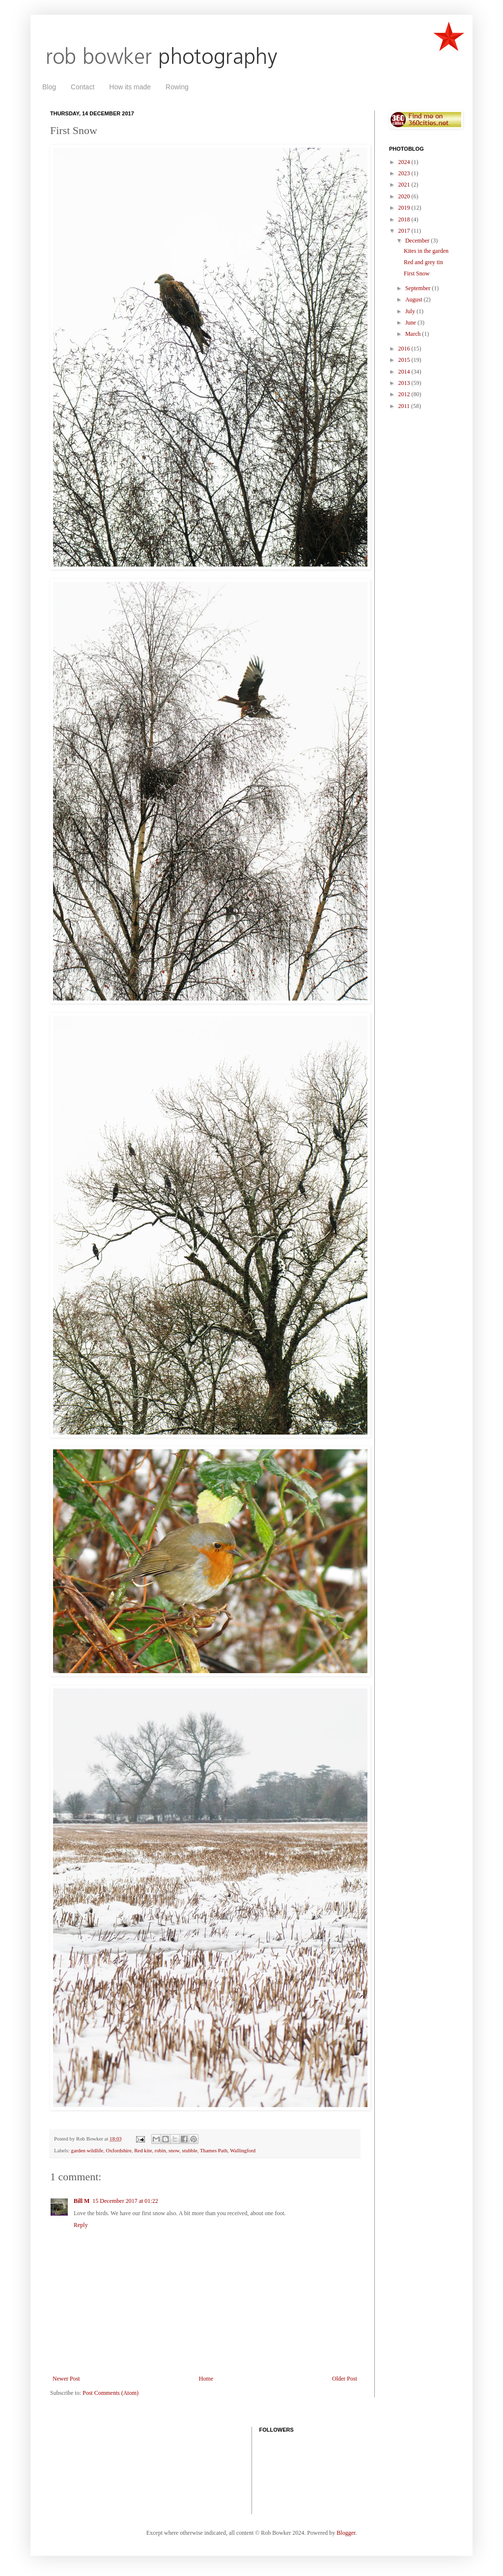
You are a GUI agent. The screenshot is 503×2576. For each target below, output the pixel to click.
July (411, 311)
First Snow (416, 273)
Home (206, 2378)
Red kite (143, 2150)
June (411, 322)
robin (160, 2150)
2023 (405, 173)
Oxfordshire (119, 2150)
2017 (405, 230)
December (418, 240)
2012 (405, 394)
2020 (405, 196)
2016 (405, 348)
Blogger (345, 2532)
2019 (405, 207)
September (418, 288)
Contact (82, 87)
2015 (405, 359)
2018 (405, 219)
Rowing (177, 87)
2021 (405, 184)
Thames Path (213, 2150)
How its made (130, 87)
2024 (405, 162)
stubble (189, 2150)
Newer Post (66, 2378)
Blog (49, 87)
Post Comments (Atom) (111, 2392)
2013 (405, 383)
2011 (405, 406)
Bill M (81, 2200)
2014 (405, 371)
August (414, 299)
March (413, 333)
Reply (81, 2225)
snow (173, 2150)
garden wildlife (87, 2150)
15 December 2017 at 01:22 (125, 2200)
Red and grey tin (423, 262)
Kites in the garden (426, 250)
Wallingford (242, 2150)
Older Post (344, 2378)
